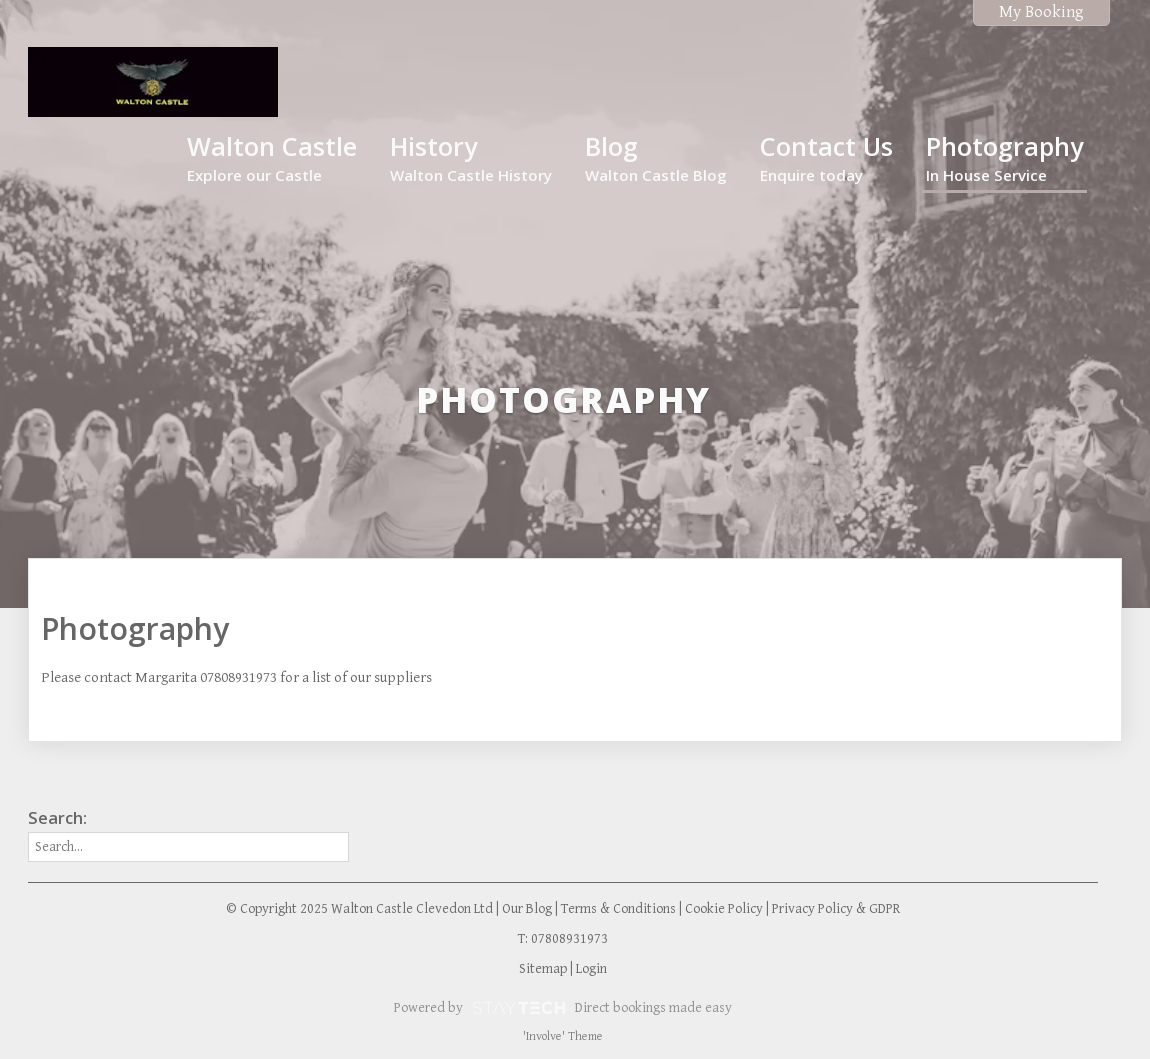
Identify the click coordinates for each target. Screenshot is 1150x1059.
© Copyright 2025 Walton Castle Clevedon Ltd (359, 909)
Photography (1004, 157)
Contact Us (826, 157)
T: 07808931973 (563, 939)
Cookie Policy (724, 909)
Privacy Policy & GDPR (836, 909)
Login (591, 969)
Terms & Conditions (618, 909)
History (471, 157)
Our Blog (527, 909)
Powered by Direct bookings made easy (563, 1008)
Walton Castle (272, 157)
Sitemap (543, 969)
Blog (656, 157)
